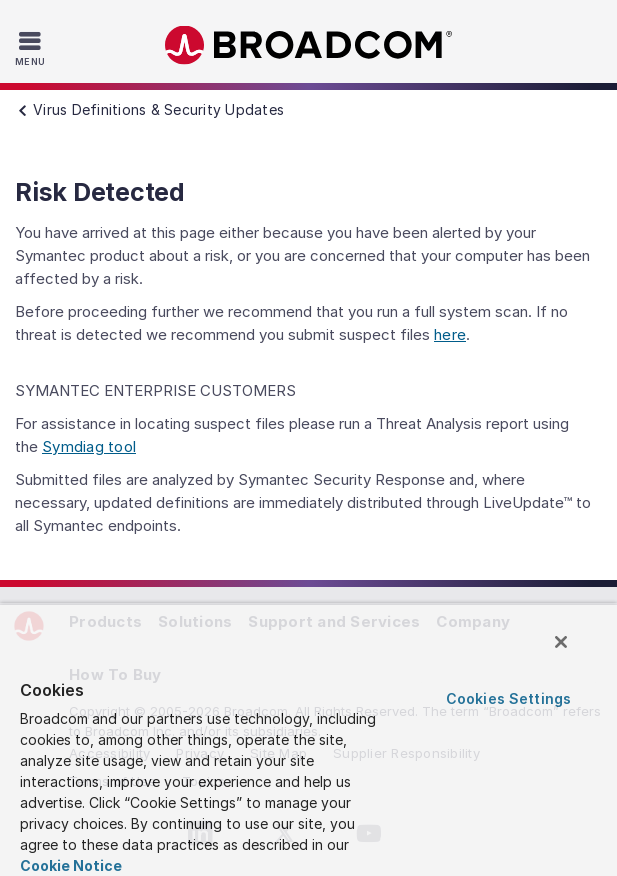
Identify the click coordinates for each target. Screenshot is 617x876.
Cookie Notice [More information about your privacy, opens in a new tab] (71, 865)
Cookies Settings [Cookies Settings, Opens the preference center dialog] (508, 698)
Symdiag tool (89, 446)
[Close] (561, 642)
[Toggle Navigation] (32, 48)
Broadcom (309, 45)
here (450, 334)
